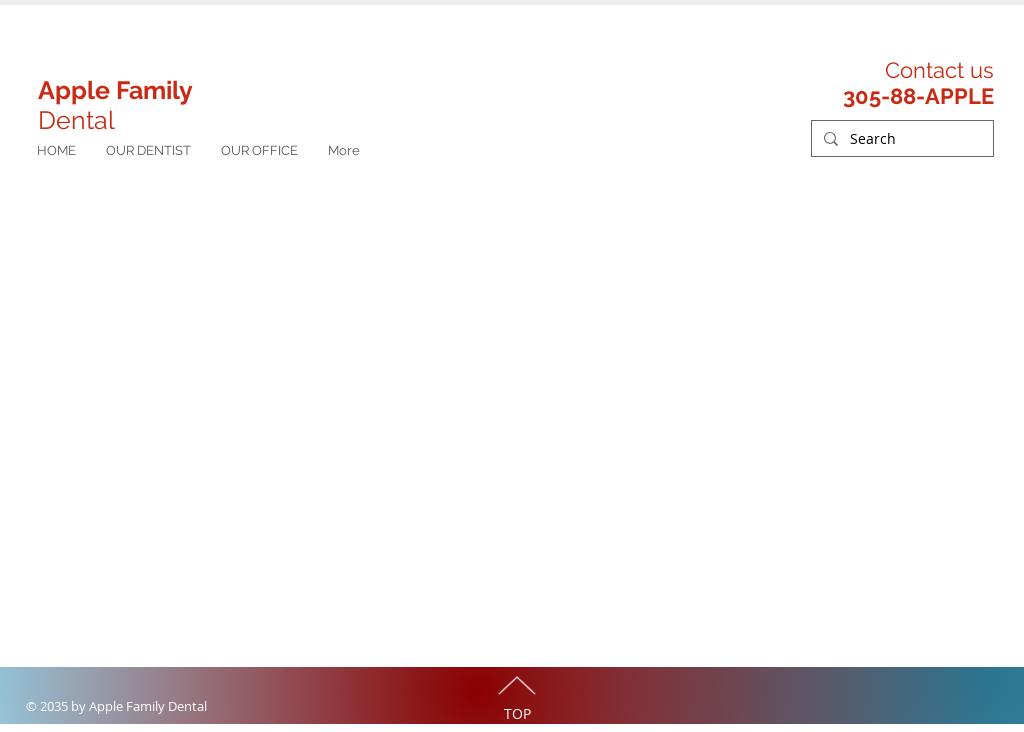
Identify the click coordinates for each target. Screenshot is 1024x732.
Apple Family (115, 90)
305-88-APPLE (918, 96)
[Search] (900, 139)
